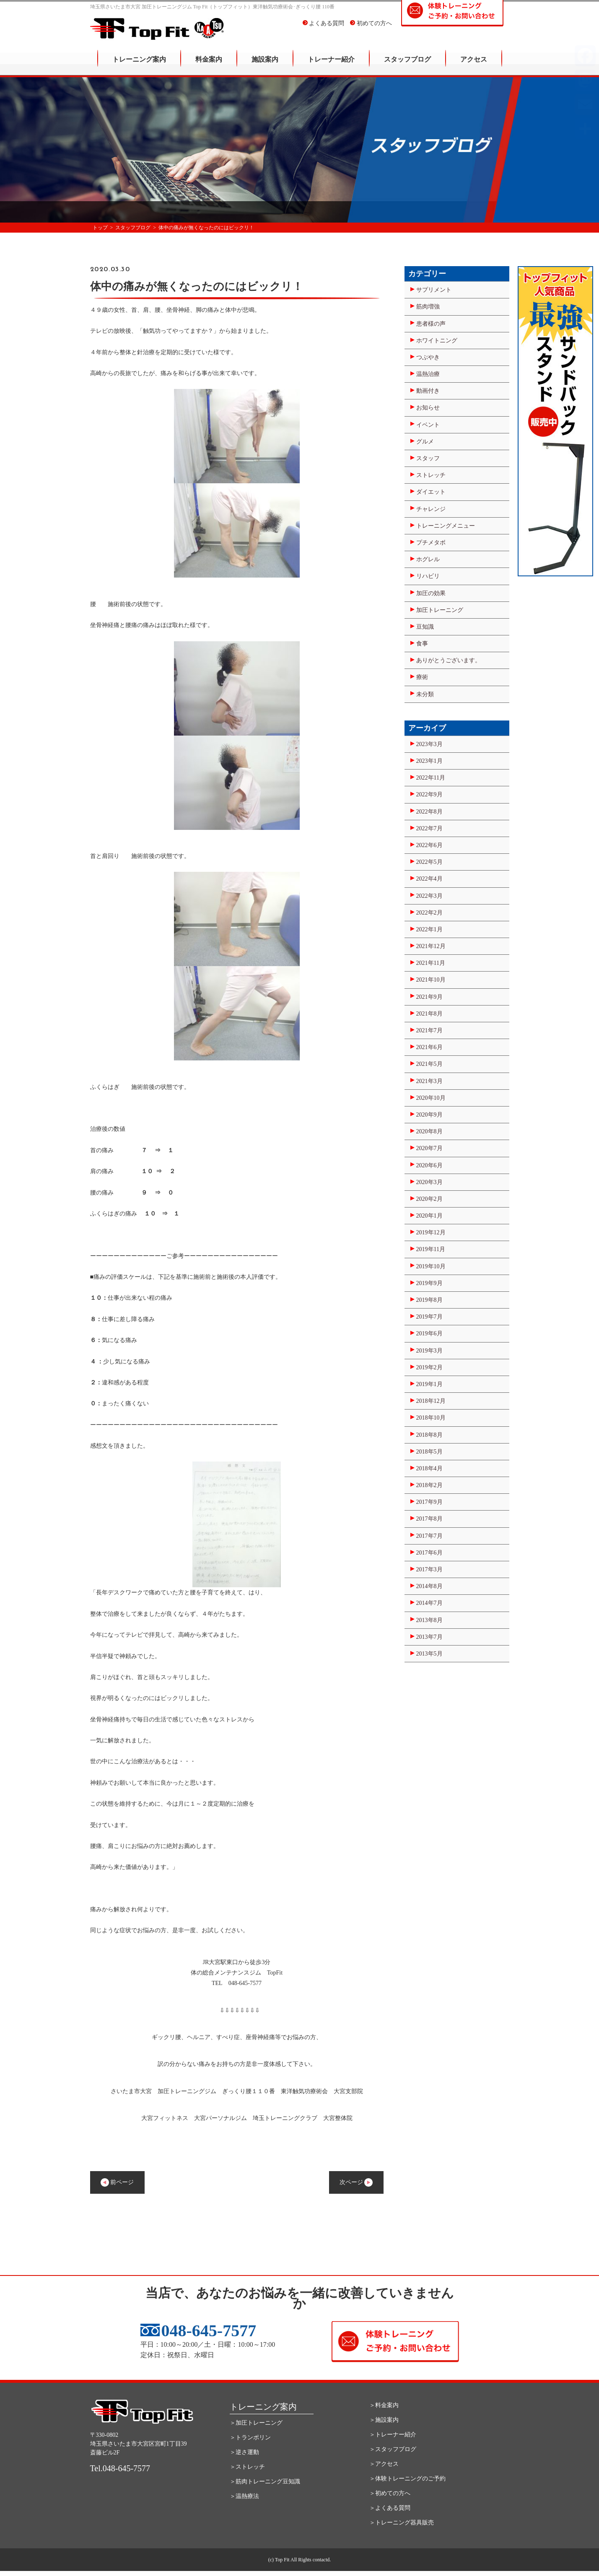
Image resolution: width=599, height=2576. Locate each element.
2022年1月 (429, 929)
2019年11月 (430, 1249)
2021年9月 (429, 997)
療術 (422, 677)
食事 (422, 643)
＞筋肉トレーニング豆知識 (265, 2481)
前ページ (117, 2182)
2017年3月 (429, 1569)
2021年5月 (429, 1064)
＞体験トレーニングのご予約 (407, 2478)
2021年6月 (429, 1047)
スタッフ (428, 458)
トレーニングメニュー (445, 526)
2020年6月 (429, 1165)
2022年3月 (429, 896)
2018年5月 (429, 1452)
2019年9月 (429, 1283)
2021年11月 (430, 963)
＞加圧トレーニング (256, 2423)
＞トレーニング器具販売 (401, 2522)
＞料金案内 (384, 2405)
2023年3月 (429, 744)
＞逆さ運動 (244, 2452)
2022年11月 (430, 778)
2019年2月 (429, 1367)
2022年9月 (429, 794)
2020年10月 (431, 1098)
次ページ (356, 2182)
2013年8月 (429, 1620)
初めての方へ (371, 29)
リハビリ (428, 576)
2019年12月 (431, 1232)
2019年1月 (429, 1384)
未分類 (425, 694)
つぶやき (428, 357)
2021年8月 (429, 1014)
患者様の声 (431, 324)
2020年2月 (429, 1199)
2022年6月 (429, 845)
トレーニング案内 (139, 65)
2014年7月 (429, 1603)
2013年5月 (429, 1654)
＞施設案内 (384, 2420)
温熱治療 (428, 374)
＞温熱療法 (244, 2496)
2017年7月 (429, 1536)
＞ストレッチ (247, 2467)
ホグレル (428, 559)
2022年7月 (429, 828)
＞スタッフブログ (392, 2449)
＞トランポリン (250, 2437)
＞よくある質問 (389, 2508)
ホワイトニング (436, 340)
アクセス (473, 65)
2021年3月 (429, 1081)
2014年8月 (429, 1586)
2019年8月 (429, 1300)
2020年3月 (429, 1182)
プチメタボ (431, 542)
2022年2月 (429, 913)
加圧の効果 (431, 593)
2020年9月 (429, 1115)
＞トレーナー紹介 (392, 2434)
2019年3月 (429, 1351)
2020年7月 (429, 1148)
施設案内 (265, 65)
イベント (428, 425)
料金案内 (208, 65)
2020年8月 (429, 1131)
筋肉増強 (428, 306)
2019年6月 (429, 1333)
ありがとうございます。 (448, 660)
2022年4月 (429, 879)
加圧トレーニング (439, 610)
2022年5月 (429, 862)
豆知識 (425, 627)
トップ (100, 227)
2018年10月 (431, 1418)
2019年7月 (429, 1317)
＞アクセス (384, 2464)
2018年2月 (429, 1485)
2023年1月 (429, 761)
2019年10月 (431, 1266)
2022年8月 (429, 812)
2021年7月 (429, 1030)
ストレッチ (431, 475)
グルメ (425, 441)
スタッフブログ (407, 65)
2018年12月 (431, 1401)
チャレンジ (431, 509)
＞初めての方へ (389, 2493)
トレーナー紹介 (331, 65)
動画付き (428, 391)
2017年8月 (429, 1519)
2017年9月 (429, 1502)
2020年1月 (429, 1216)
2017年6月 (429, 1553)
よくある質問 (324, 29)
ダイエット (431, 492)
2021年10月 (431, 980)
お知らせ (428, 407)
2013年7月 (429, 1637)
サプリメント (433, 290)
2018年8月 (429, 1435)
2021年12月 (431, 946)
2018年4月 (429, 1468)
